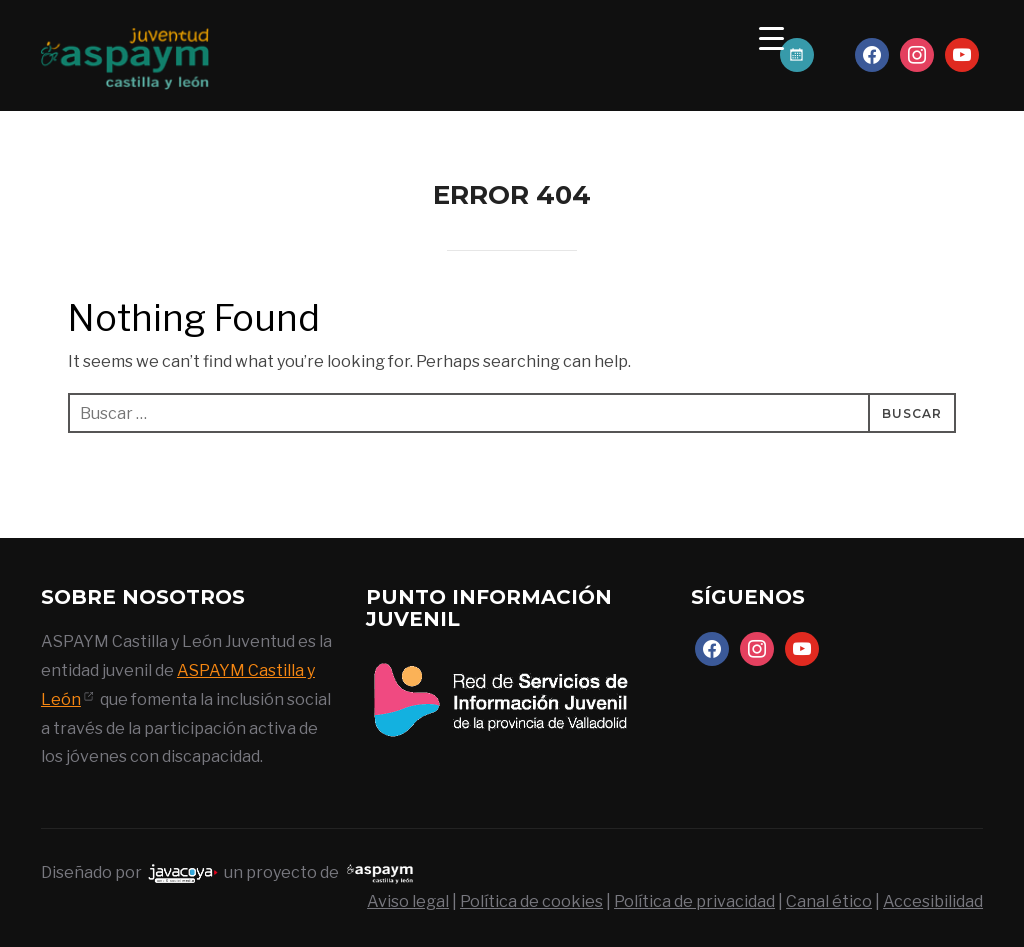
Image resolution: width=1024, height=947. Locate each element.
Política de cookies (531, 901)
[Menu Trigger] (771, 37)
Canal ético (829, 901)
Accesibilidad (933, 901)
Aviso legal (408, 901)
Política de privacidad (694, 901)
